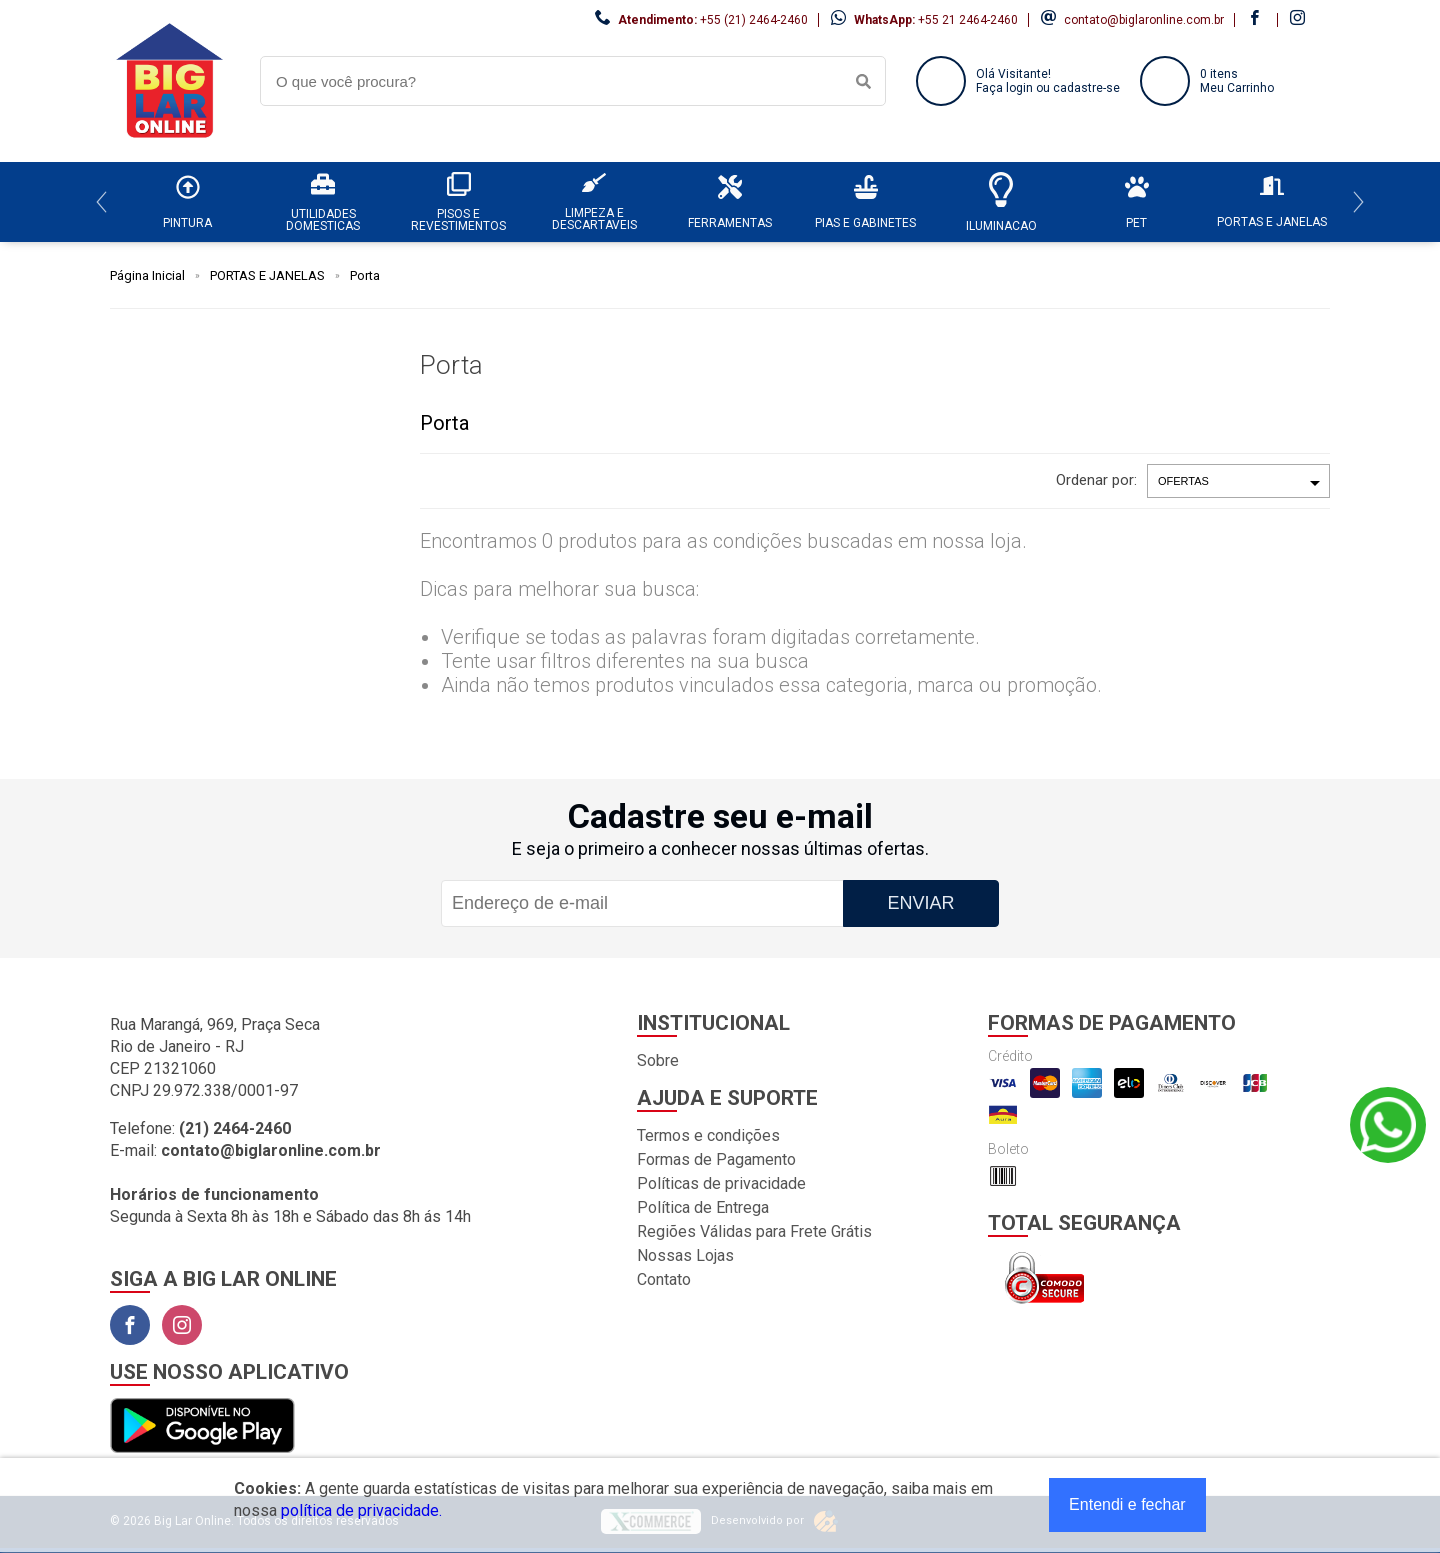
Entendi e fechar (1127, 1504)
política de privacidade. (361, 1510)
